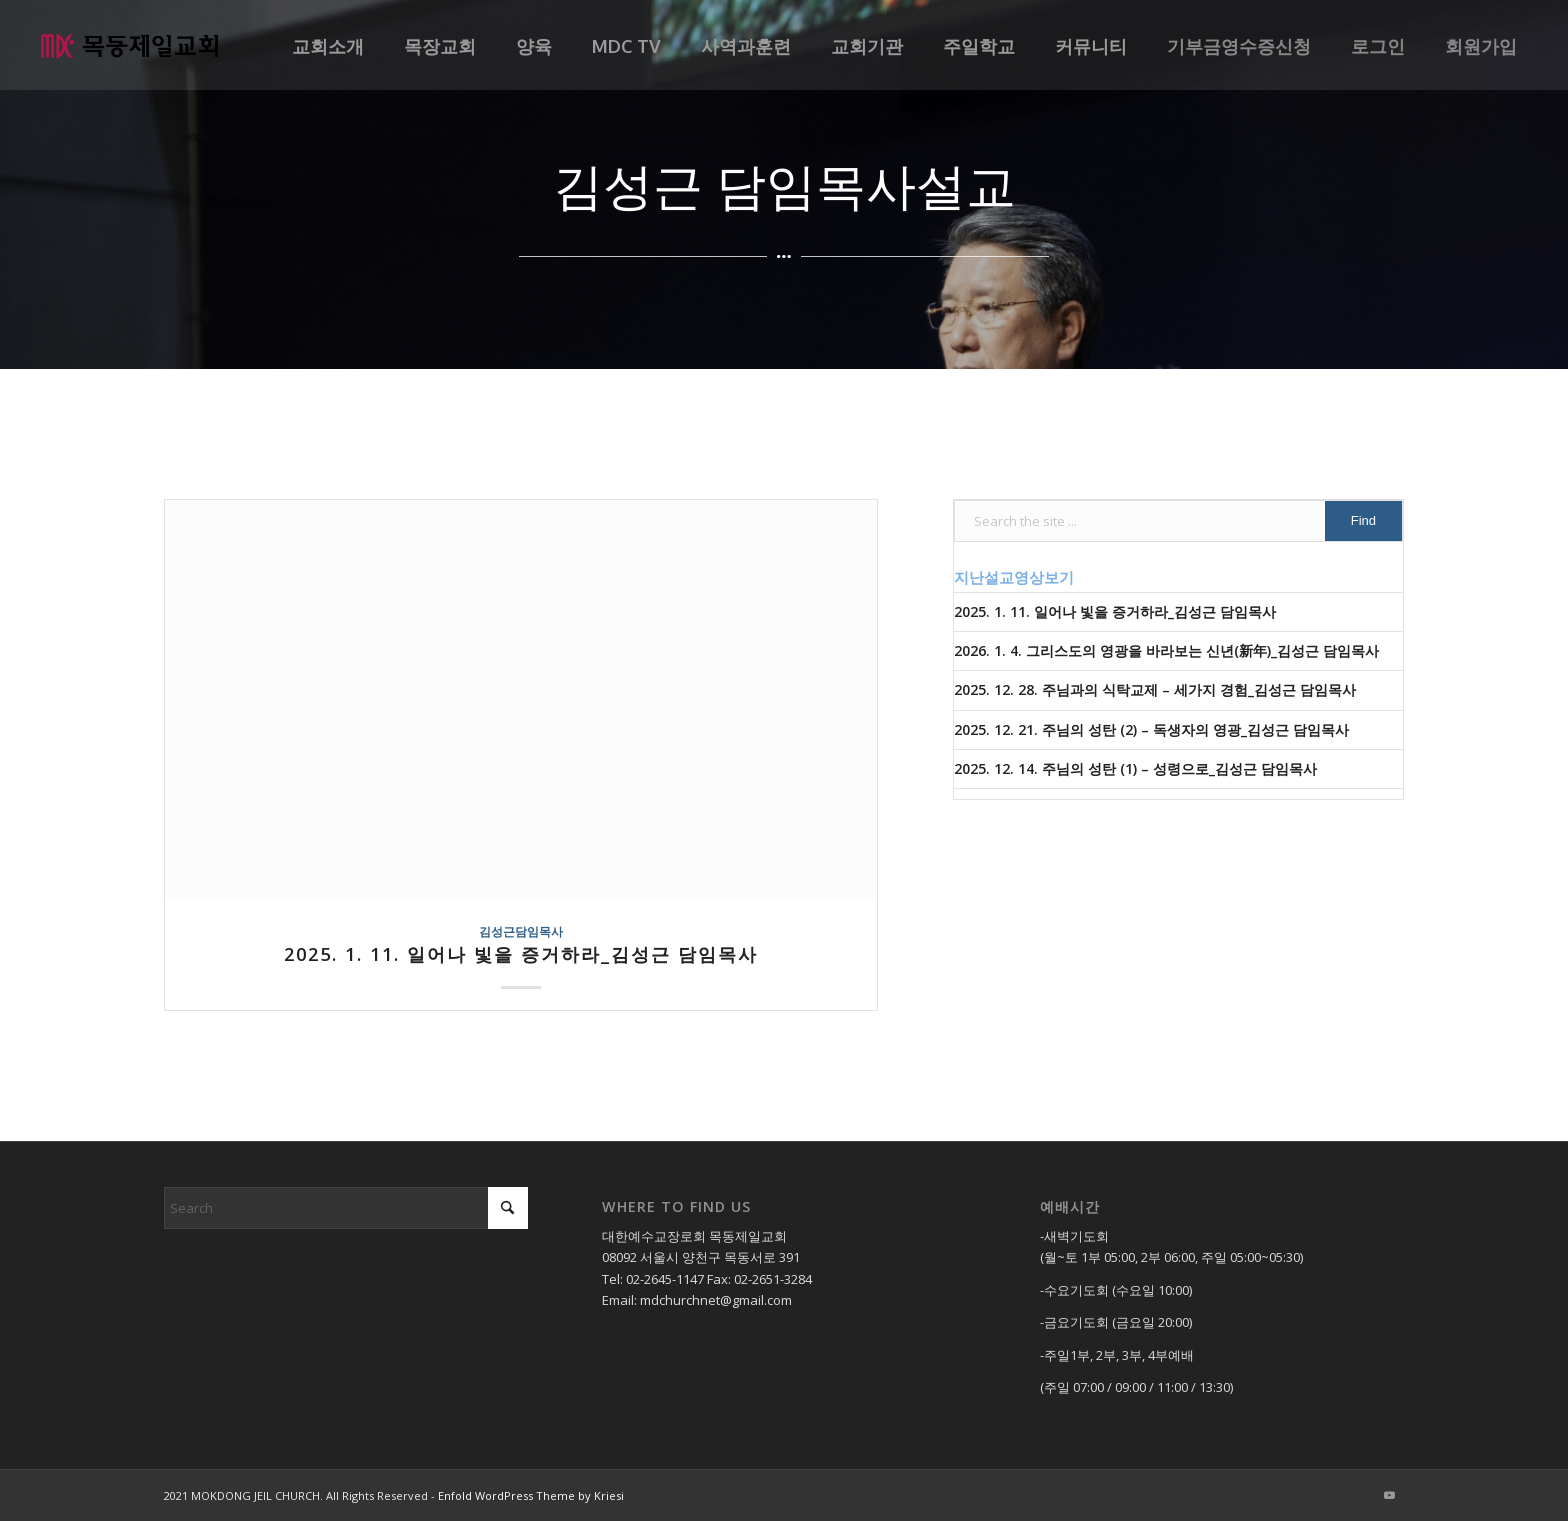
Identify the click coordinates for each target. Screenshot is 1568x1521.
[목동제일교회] (129, 45)
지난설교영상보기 (1014, 577)
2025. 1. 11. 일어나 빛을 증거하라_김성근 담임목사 (521, 954)
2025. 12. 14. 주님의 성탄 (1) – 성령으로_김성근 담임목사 (1135, 768)
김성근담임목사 (521, 931)
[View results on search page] (1363, 521)
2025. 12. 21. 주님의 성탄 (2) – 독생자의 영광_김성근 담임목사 (1151, 729)
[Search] (346, 1208)
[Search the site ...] (1178, 521)
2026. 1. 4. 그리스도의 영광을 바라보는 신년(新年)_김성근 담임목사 (1166, 650)
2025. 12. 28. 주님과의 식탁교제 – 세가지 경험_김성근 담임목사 (1155, 689)
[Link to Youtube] (1389, 1495)
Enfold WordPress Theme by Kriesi (531, 1495)
